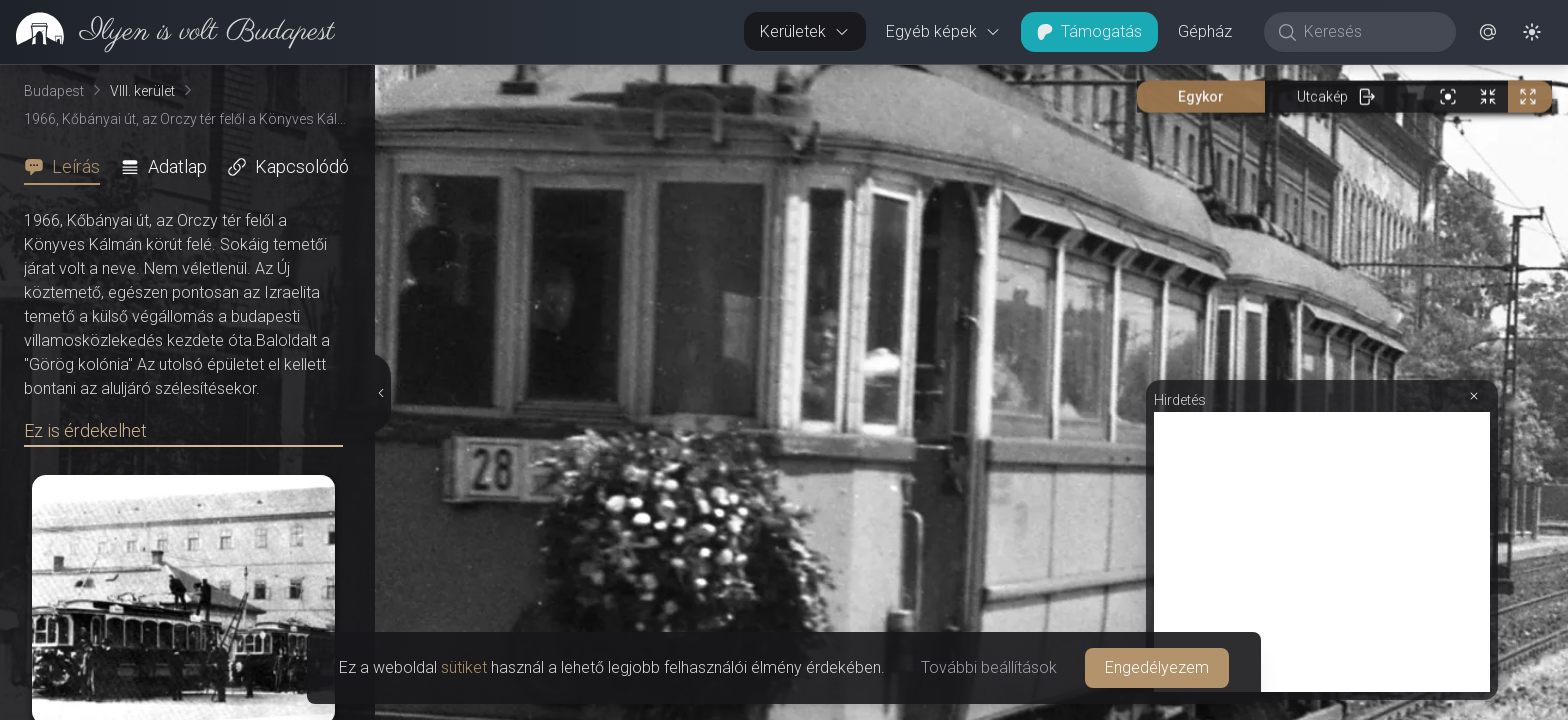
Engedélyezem (1157, 667)
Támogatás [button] (1089, 31)
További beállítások (989, 667)
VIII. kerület (142, 91)
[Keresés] (1370, 32)
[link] (167, 32)
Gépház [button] (1205, 31)
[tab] (68, 167)
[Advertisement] (1322, 552)
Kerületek (805, 31)
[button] (1488, 32)
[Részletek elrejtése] (383, 393)
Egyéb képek (943, 31)
